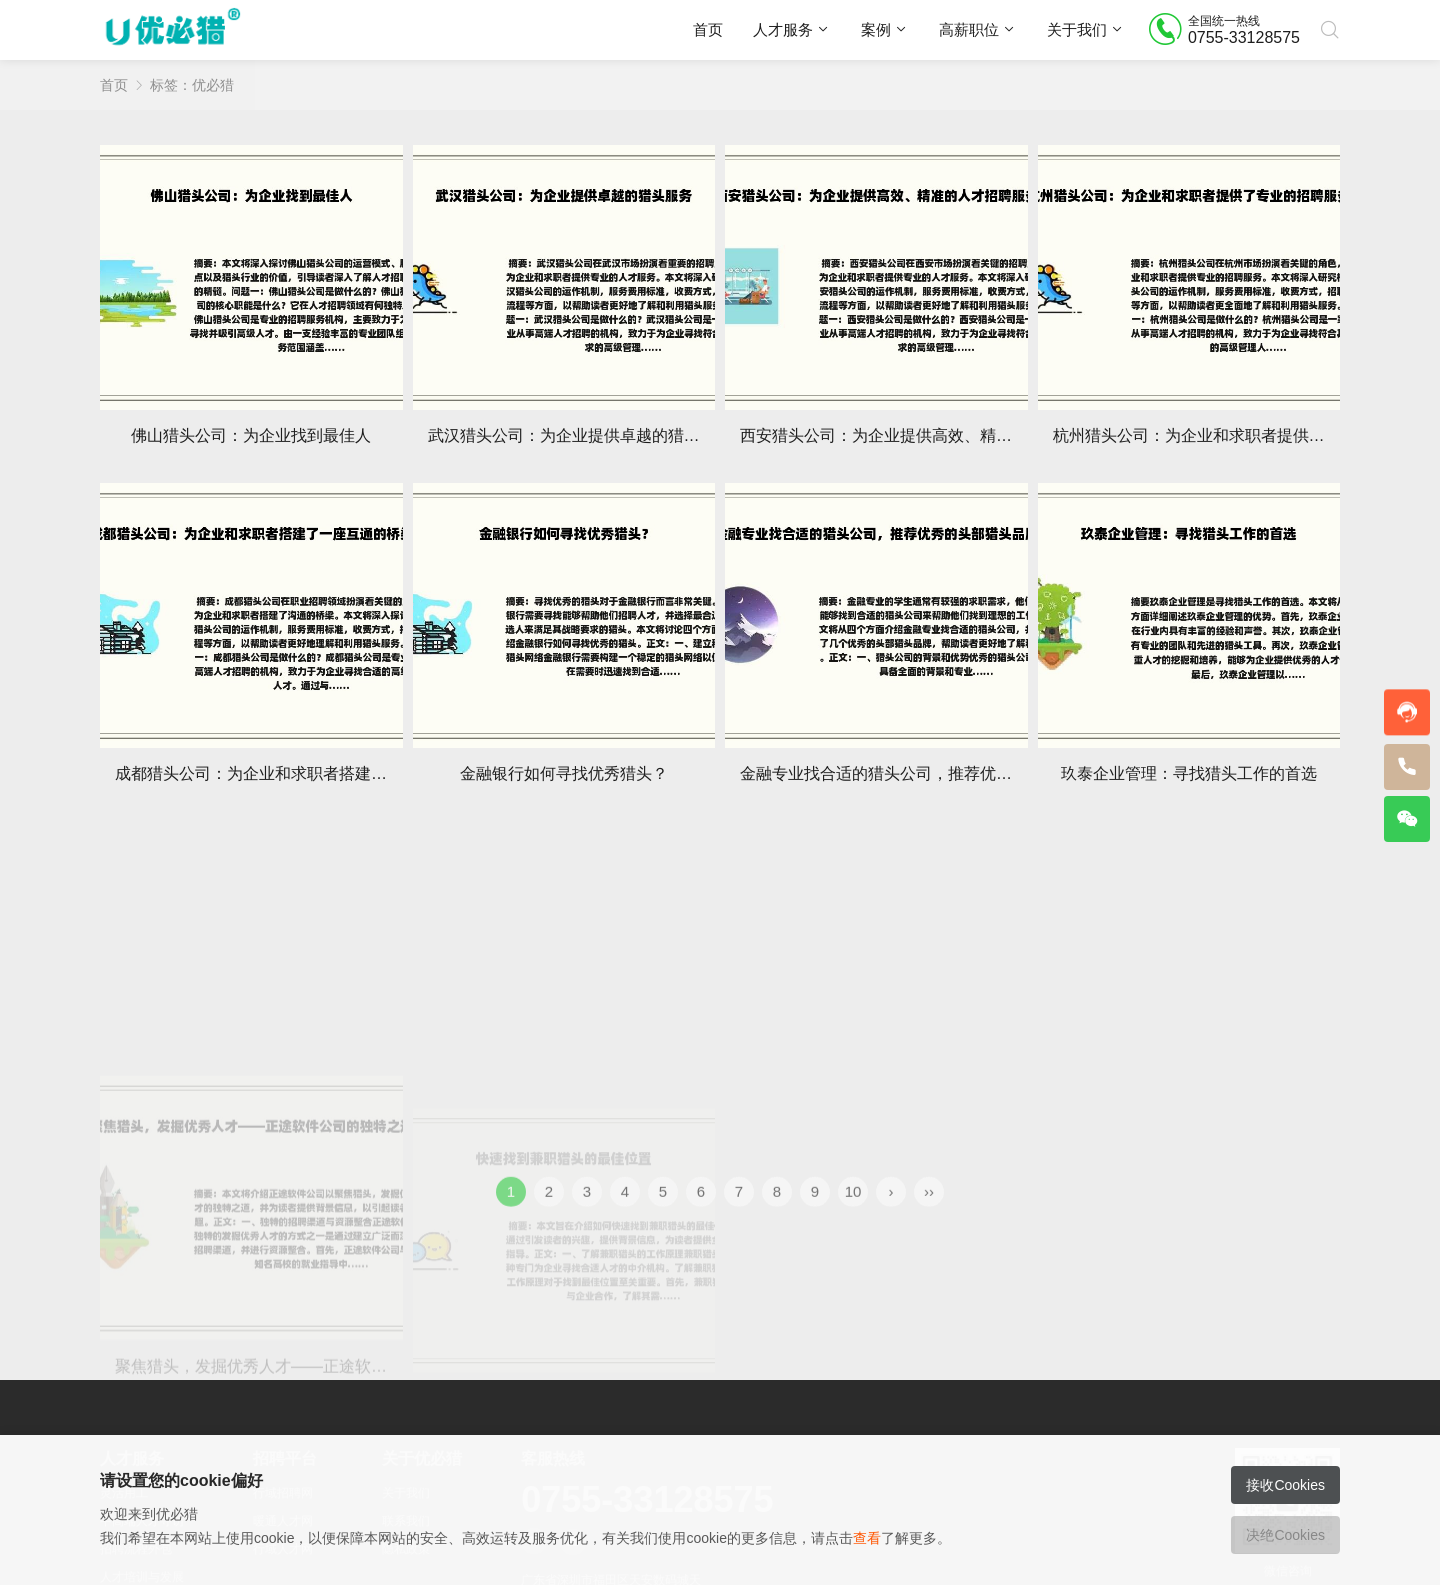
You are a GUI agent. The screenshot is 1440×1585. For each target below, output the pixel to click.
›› (929, 1213)
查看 (867, 1538)
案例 (876, 29)
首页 (708, 29)
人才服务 (783, 29)
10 (853, 1213)
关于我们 (1077, 29)
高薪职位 (969, 29)
